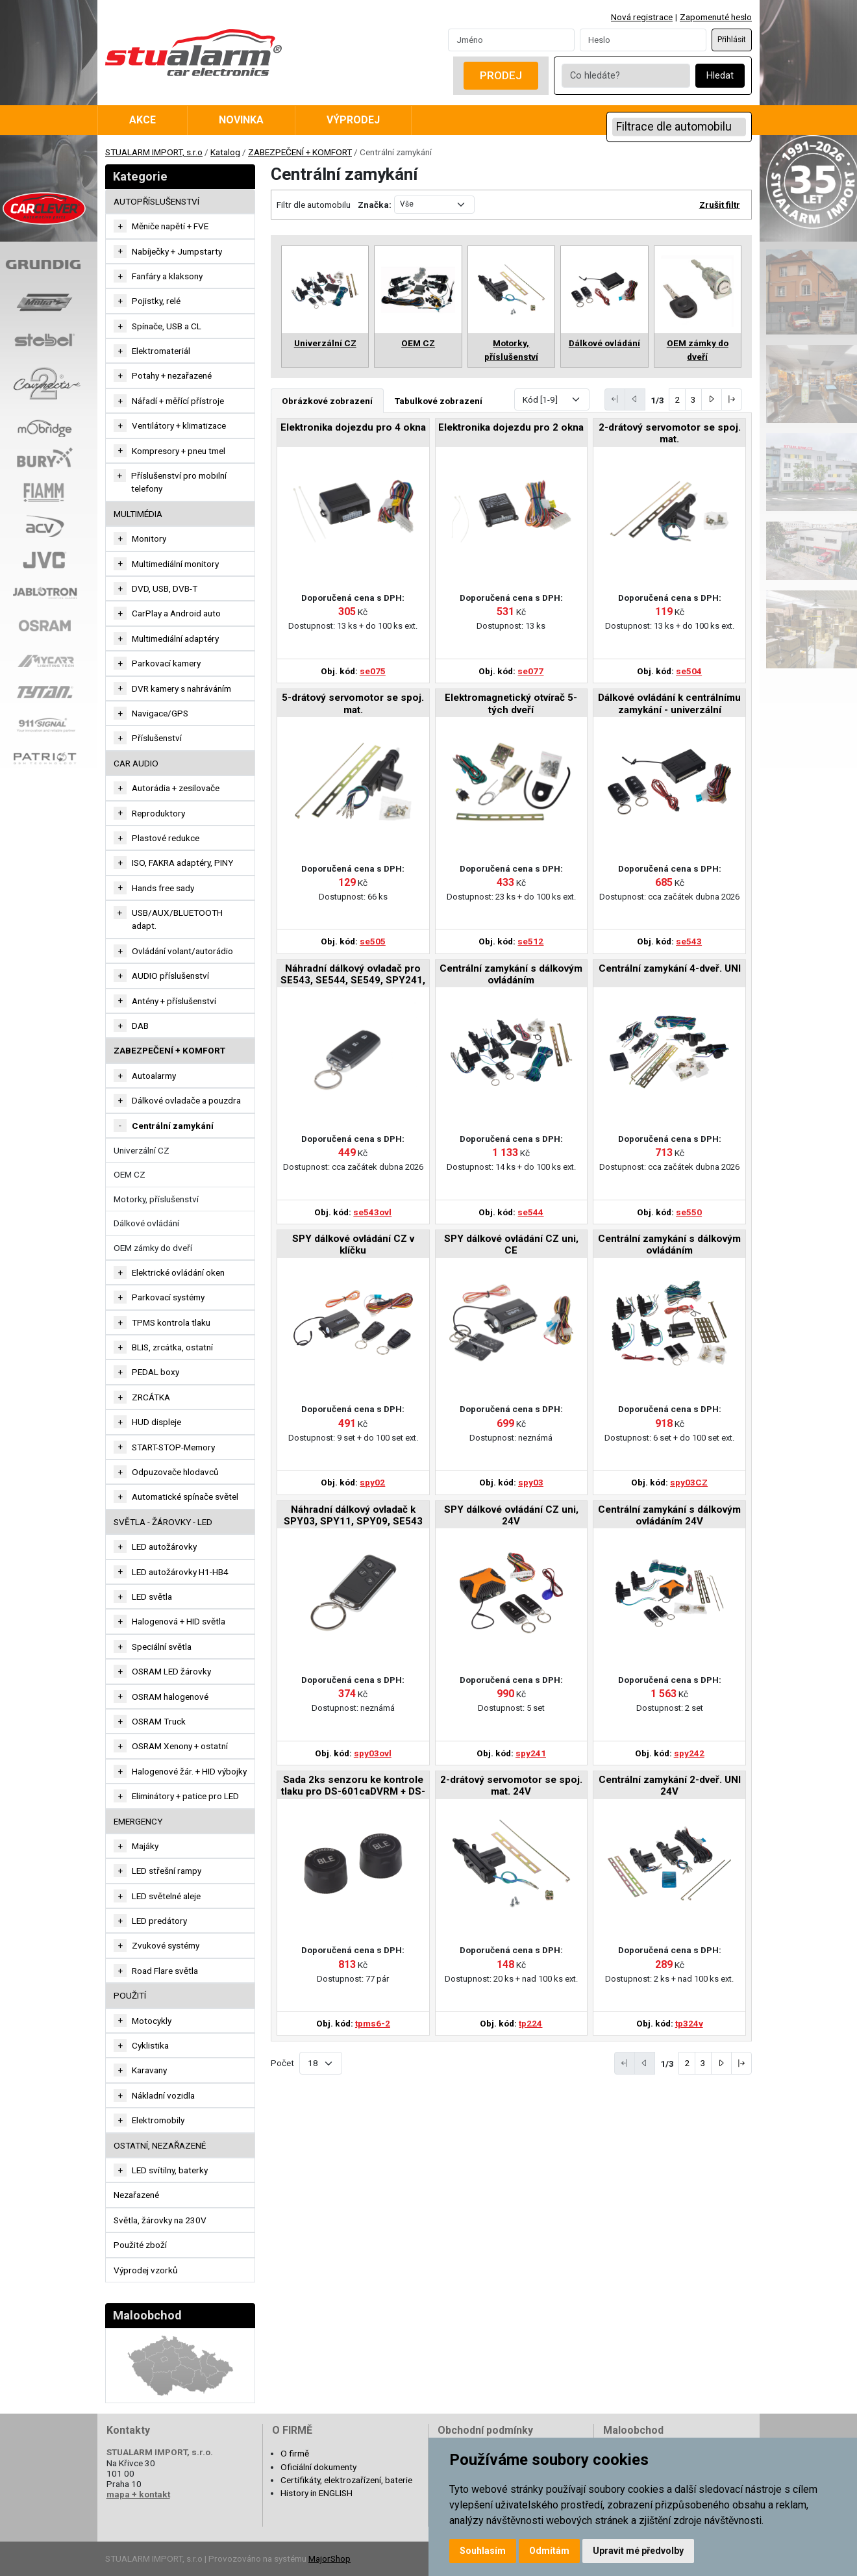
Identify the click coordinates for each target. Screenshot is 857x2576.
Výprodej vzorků (146, 2270)
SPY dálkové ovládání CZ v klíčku (353, 1244)
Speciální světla (162, 1646)
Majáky (145, 1846)
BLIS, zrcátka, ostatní (172, 1347)
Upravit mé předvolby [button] (638, 2550)
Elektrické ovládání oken (178, 1272)
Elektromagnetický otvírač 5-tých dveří (511, 703)
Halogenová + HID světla (178, 1621)
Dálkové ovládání (146, 1223)
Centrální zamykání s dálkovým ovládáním (511, 974)
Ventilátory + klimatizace (179, 425)
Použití (130, 1995)
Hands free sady (163, 888)
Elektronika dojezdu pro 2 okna (511, 427)
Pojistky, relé (156, 301)
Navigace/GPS (160, 713)
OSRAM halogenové (170, 1696)
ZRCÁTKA (151, 1397)
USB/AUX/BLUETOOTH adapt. (177, 919)
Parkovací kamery (166, 663)
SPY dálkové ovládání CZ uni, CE (511, 1244)
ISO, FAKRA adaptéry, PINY (182, 862)
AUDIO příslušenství (170, 975)
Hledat (720, 75)
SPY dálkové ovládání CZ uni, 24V (511, 1515)
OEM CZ (129, 1174)
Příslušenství (157, 738)
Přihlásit (731, 39)
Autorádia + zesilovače (175, 788)
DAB (140, 1025)
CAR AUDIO (136, 763)
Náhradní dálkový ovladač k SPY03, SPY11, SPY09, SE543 (353, 1515)
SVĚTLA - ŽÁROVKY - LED (163, 1522)
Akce (142, 120)
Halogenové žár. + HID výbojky (189, 1771)
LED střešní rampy (166, 1870)
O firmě (294, 2453)
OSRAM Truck (159, 1721)
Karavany (149, 2070)
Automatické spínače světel (185, 1496)
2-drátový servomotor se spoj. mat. (670, 433)
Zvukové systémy (165, 1945)
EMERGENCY (138, 1821)
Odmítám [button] (549, 2550)
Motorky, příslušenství (156, 1199)
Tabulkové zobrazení (438, 401)
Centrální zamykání (173, 1125)
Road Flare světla (165, 1970)
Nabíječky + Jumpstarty (177, 251)
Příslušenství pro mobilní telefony (179, 482)
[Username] (511, 40)
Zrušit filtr (719, 204)
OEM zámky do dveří (153, 1248)
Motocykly (151, 2020)
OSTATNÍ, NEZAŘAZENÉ (160, 2145)
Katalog (225, 152)
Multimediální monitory (175, 564)
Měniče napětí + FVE (170, 226)
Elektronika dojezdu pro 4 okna (353, 427)
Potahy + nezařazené (172, 375)
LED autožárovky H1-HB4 (180, 1572)
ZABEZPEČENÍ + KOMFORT (300, 152)
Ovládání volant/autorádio (182, 951)
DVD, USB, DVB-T (164, 588)
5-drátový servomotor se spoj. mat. (353, 703)
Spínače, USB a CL (166, 326)
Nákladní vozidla (163, 2095)
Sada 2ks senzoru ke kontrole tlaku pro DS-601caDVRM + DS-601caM (353, 1786)
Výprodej (353, 120)
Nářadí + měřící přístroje (178, 401)
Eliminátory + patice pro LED (185, 1796)
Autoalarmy (154, 1075)
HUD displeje (156, 1422)
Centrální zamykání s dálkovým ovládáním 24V (669, 1515)
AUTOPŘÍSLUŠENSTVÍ (156, 201)
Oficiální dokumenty (318, 2467)
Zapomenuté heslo (716, 17)
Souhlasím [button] (483, 2550)
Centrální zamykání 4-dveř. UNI (670, 968)
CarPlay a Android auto (176, 613)
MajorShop (329, 2558)
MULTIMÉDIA (138, 514)
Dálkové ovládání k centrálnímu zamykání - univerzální (669, 703)
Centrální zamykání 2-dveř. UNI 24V (670, 1785)
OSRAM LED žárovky (171, 1671)
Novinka (241, 120)
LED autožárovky (164, 1546)
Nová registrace (642, 17)
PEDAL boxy (155, 1372)
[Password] (643, 40)
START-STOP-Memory (173, 1447)
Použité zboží (140, 2245)
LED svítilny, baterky (170, 2170)
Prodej (501, 75)
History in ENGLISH (316, 2493)
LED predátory (159, 1920)
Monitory (149, 538)
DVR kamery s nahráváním (181, 688)
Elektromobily (158, 2120)
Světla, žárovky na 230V (160, 2220)
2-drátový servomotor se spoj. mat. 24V (511, 1785)
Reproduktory (158, 813)
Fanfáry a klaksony (167, 276)
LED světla (152, 1596)
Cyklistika (150, 2045)
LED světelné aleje (166, 1896)
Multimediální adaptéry (175, 638)
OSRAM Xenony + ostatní (180, 1746)
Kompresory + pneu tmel (178, 451)
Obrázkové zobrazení (327, 401)
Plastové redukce (165, 838)
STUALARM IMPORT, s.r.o (154, 152)
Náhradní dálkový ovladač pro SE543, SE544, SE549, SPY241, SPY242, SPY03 (352, 975)
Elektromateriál (161, 351)
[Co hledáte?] (626, 76)
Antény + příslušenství (174, 1001)
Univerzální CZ (141, 1150)
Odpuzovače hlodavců (175, 1472)
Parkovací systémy (168, 1297)
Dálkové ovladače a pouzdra (186, 1100)
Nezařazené (136, 2195)
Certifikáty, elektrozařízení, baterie (346, 2480)
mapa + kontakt (138, 2494)
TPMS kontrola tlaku (171, 1322)
